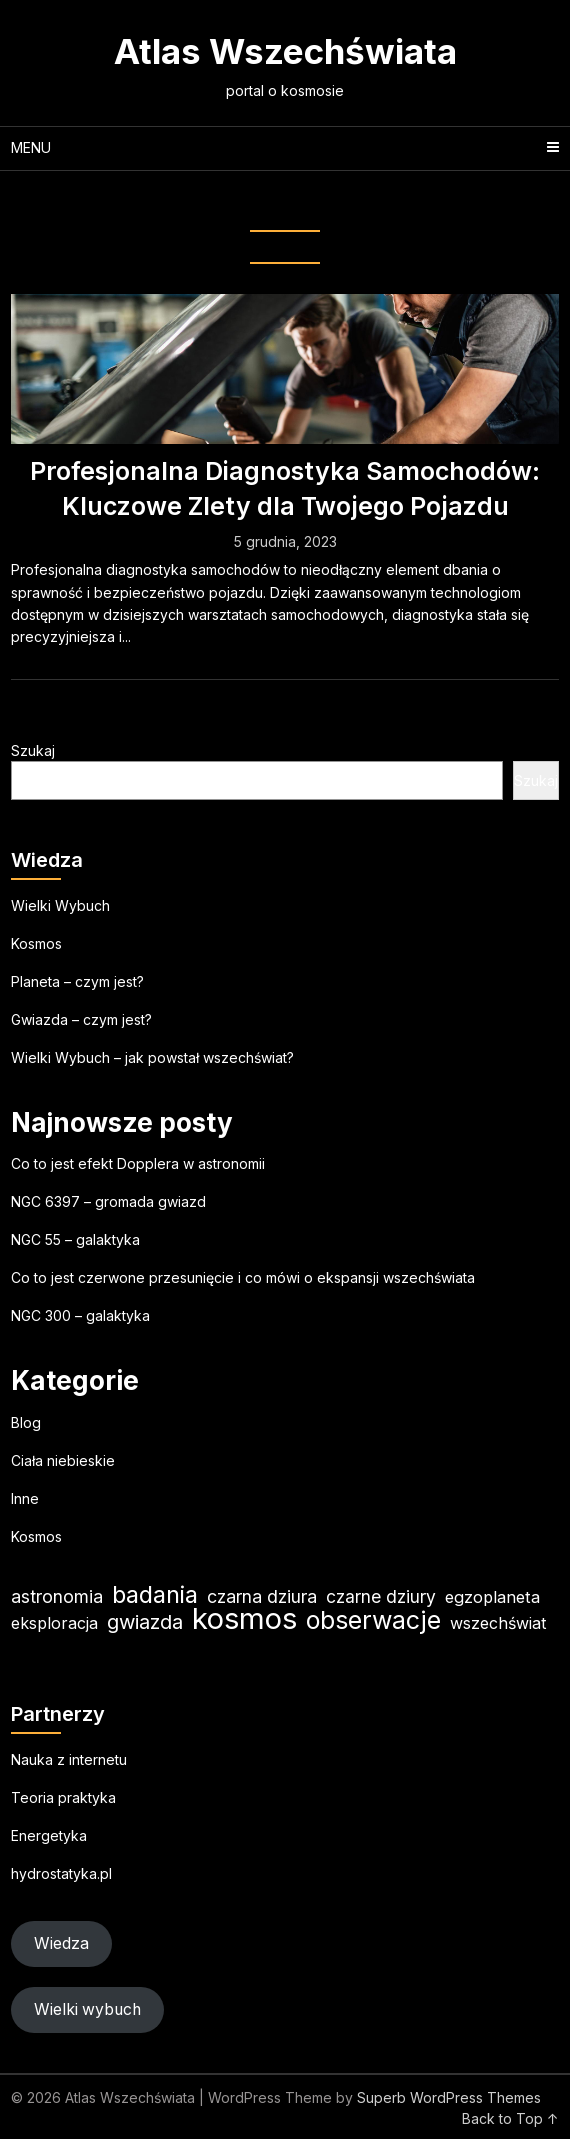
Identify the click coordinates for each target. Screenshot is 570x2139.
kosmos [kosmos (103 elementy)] (244, 1618)
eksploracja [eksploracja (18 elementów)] (54, 1623)
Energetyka (49, 1835)
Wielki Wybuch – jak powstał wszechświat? (152, 1057)
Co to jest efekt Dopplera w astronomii (138, 1163)
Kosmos (36, 943)
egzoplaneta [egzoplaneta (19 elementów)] (492, 1597)
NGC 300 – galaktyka (80, 1315)
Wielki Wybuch (60, 905)
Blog (26, 1422)
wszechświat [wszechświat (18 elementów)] (498, 1623)
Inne (25, 1498)
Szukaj (33, 750)
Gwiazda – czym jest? (81, 1019)
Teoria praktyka (63, 1797)
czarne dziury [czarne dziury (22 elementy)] (381, 1596)
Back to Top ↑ (510, 2118)
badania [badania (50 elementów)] (155, 1594)
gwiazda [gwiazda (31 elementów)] (145, 1621)
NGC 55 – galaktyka (75, 1239)
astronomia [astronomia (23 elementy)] (57, 1596)
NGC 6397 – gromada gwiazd (108, 1201)
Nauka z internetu (69, 1759)
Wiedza (61, 1943)
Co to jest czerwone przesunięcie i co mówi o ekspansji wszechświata (243, 1277)
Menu (31, 147)
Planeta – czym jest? (77, 981)
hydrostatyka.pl (61, 1873)
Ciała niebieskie (63, 1460)
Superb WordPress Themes (449, 2097)
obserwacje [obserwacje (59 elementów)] (373, 1620)
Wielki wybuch (87, 2009)
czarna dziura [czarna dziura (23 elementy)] (262, 1596)
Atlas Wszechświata (285, 51)
